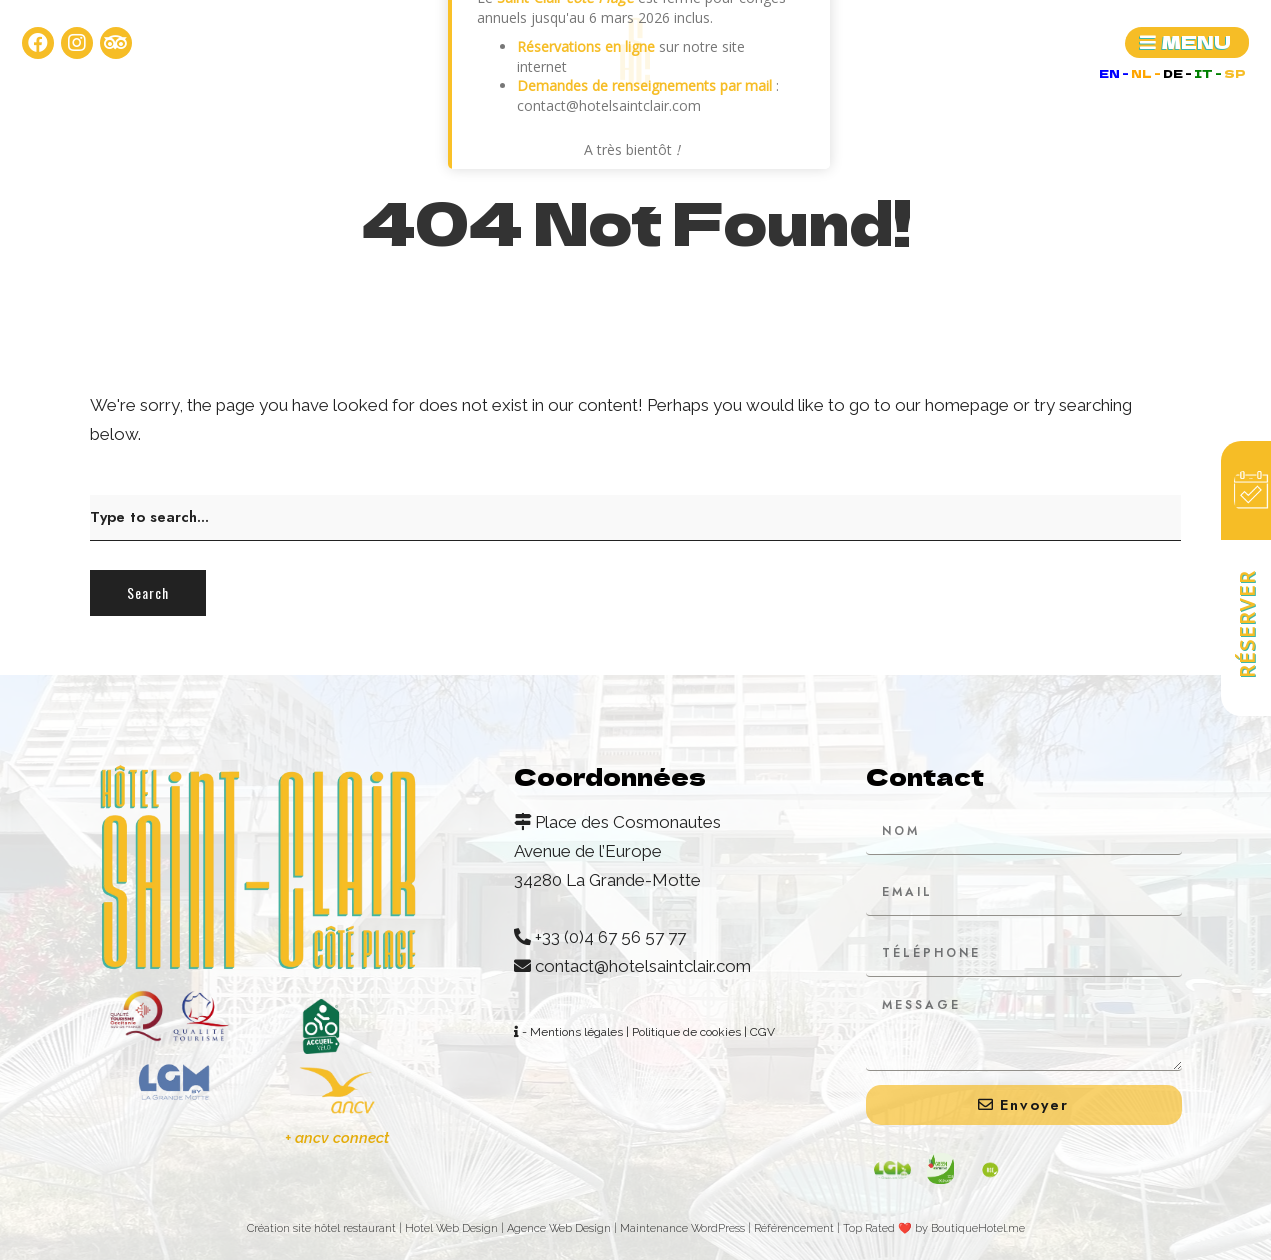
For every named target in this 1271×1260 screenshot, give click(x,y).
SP (1235, 73)
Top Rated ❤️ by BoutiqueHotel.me (934, 1228)
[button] (1187, 42)
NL (1142, 73)
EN (1110, 73)
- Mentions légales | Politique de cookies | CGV (644, 1032)
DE (1174, 73)
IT (1204, 73)
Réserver (1246, 624)
